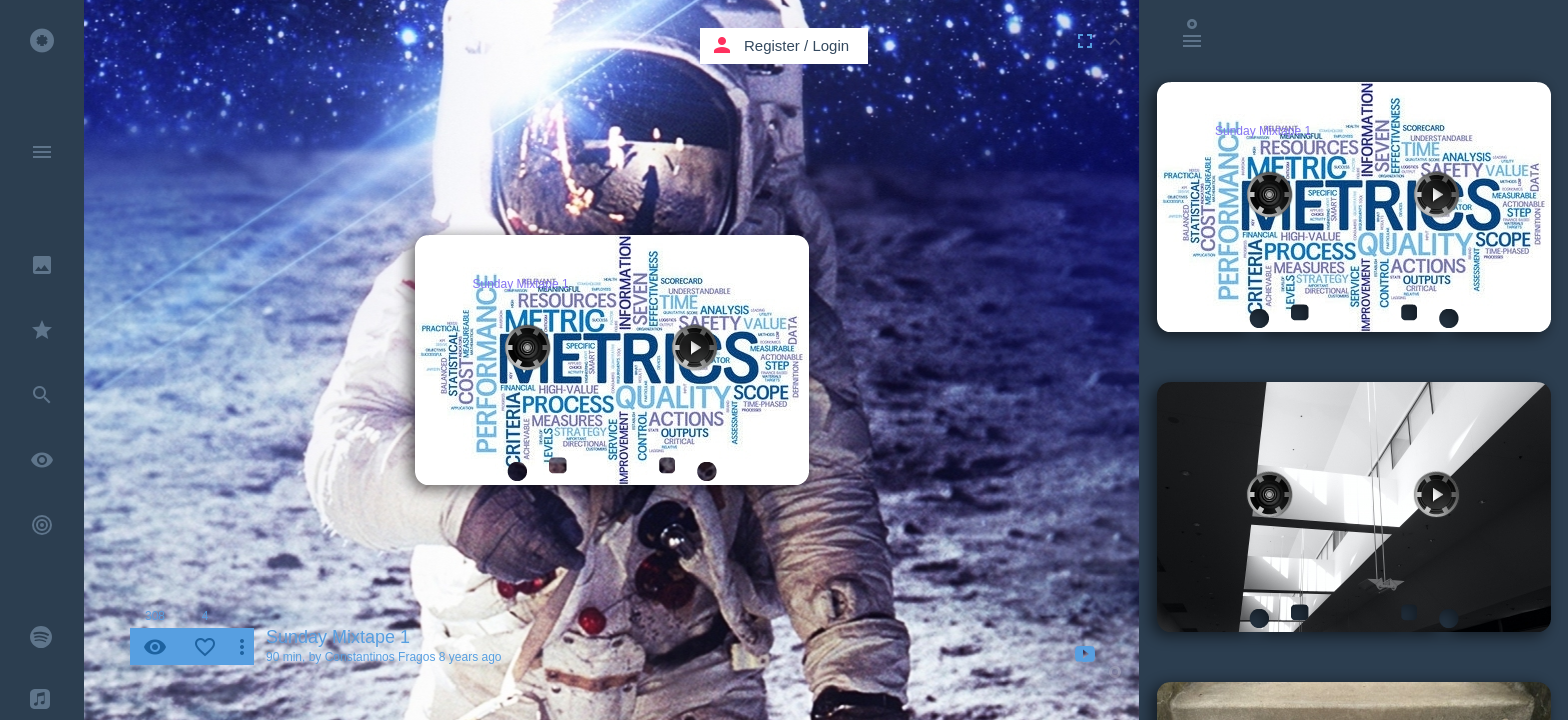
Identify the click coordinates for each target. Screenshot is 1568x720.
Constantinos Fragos (380, 657)
